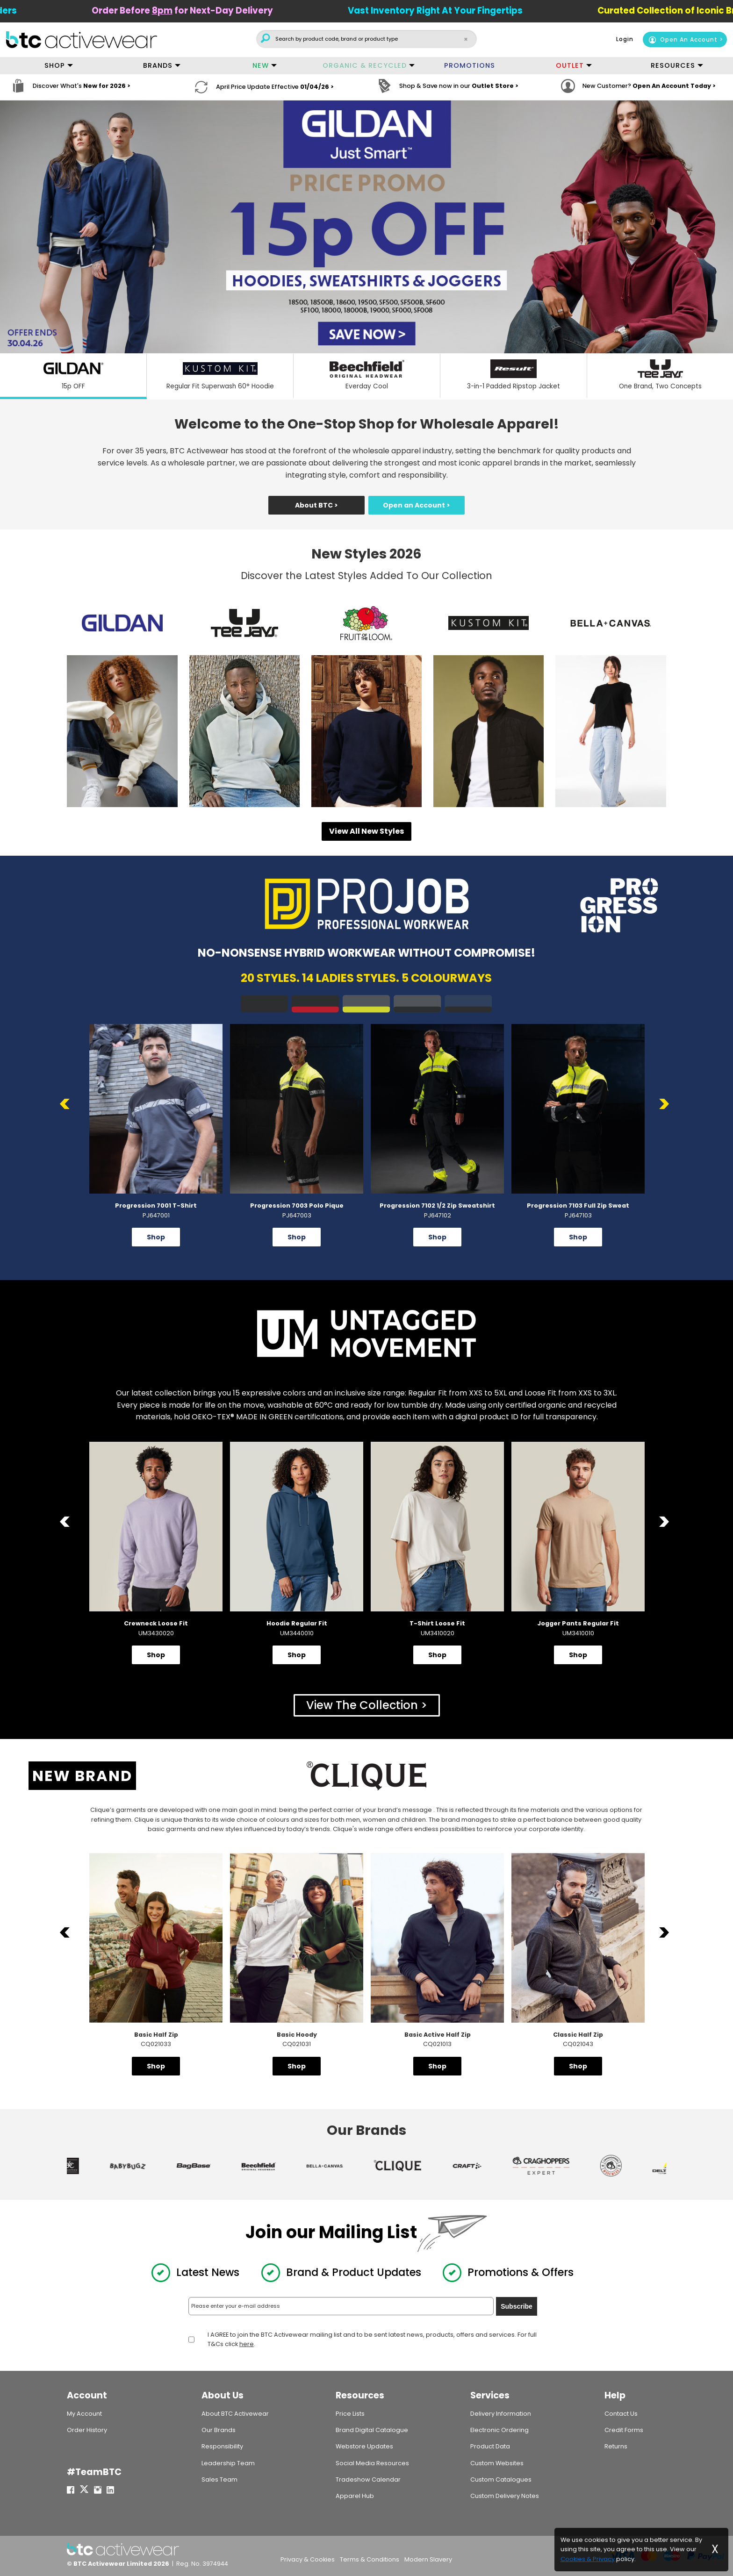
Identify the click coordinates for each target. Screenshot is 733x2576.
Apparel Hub (355, 2496)
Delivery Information (500, 2414)
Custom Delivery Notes (504, 2496)
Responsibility (222, 2446)
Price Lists (350, 2414)
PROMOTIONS (469, 65)
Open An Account (683, 39)
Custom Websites (497, 2463)
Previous (67, 1104)
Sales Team (219, 2479)
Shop (156, 1237)
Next (666, 1104)
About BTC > (316, 505)
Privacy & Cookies (307, 2559)
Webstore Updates (364, 2446)
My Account (84, 2414)
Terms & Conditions (369, 2559)
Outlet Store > (495, 87)
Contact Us (621, 2414)
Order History (87, 2430)
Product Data (490, 2446)
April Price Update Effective (275, 87)
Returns (615, 2446)
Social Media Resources (372, 2463)
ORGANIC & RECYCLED (365, 65)
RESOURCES (673, 65)
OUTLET (570, 65)
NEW (260, 65)
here (246, 2343)
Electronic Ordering (499, 2430)
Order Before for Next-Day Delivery (206, 10)
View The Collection (362, 1705)
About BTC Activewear (235, 2414)
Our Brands (218, 2430)
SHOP (54, 65)
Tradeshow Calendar (368, 2479)
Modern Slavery (428, 2559)
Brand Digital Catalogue (372, 2430)
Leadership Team (228, 2463)
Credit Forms (623, 2430)
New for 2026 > (106, 87)
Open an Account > (416, 505)
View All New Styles (366, 831)
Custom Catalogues (501, 2479)
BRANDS (157, 65)
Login (624, 39)
